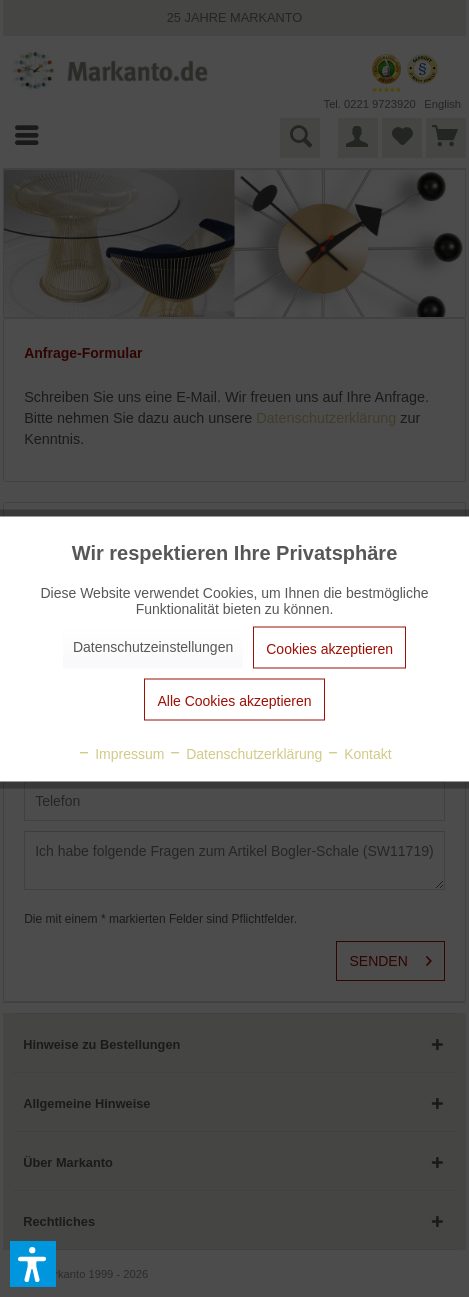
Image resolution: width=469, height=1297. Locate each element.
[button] (33, 1264)
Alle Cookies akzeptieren (234, 700)
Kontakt (358, 753)
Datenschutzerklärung (245, 753)
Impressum (120, 753)
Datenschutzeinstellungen (153, 646)
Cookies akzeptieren (329, 648)
